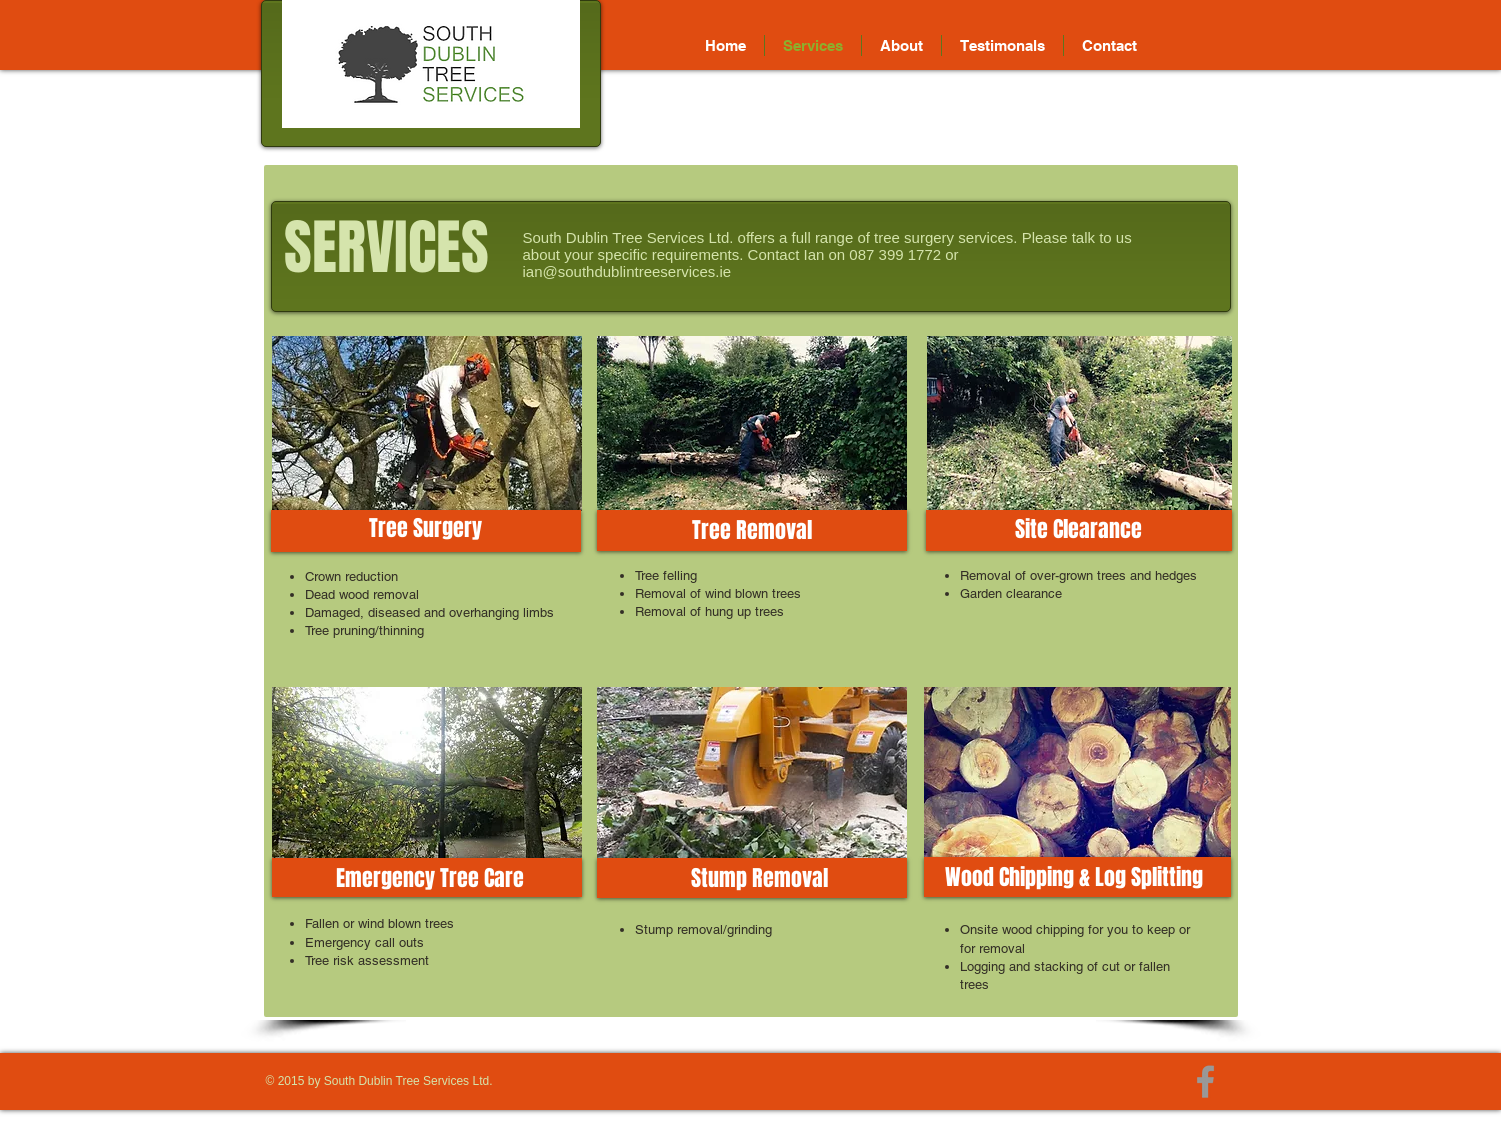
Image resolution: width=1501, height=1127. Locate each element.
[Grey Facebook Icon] (1205, 1081)
